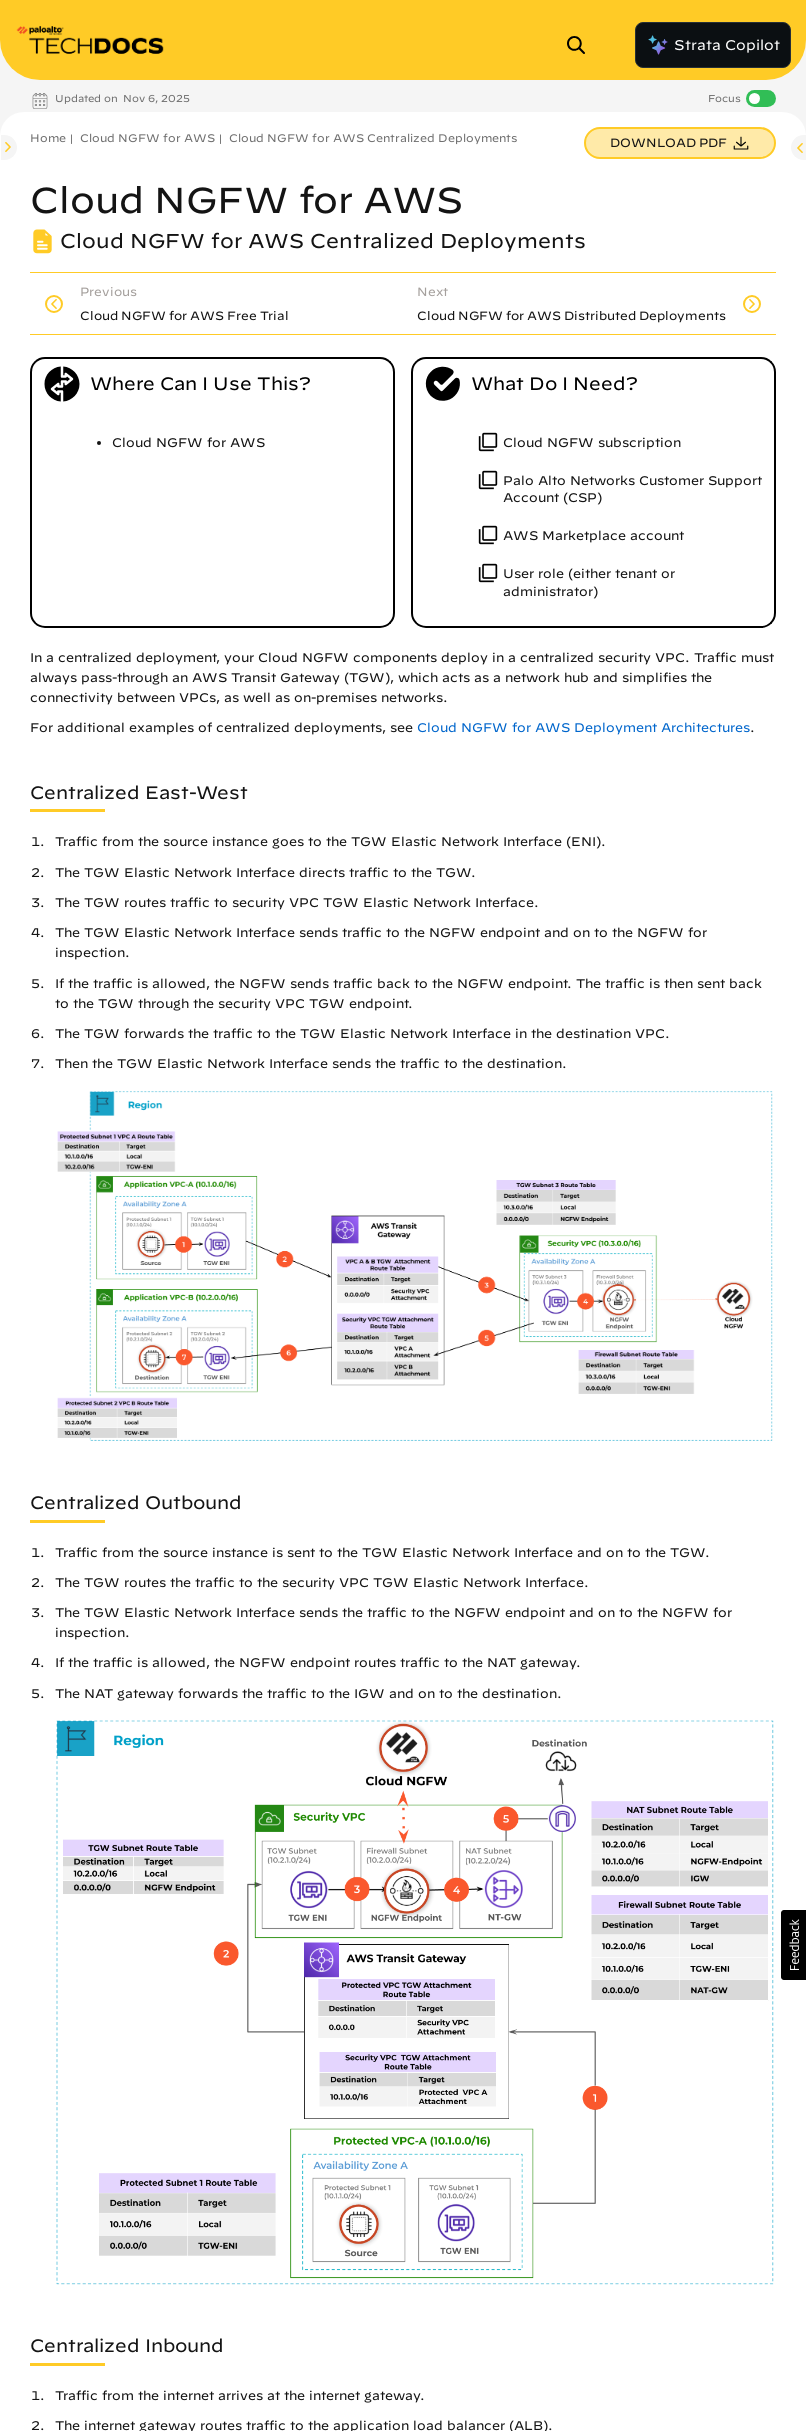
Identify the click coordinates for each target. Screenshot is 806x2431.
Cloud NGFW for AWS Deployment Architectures (583, 727)
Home (48, 137)
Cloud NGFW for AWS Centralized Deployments (373, 137)
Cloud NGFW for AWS (147, 137)
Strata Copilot (713, 45)
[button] (793, 1945)
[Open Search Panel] (582, 45)
